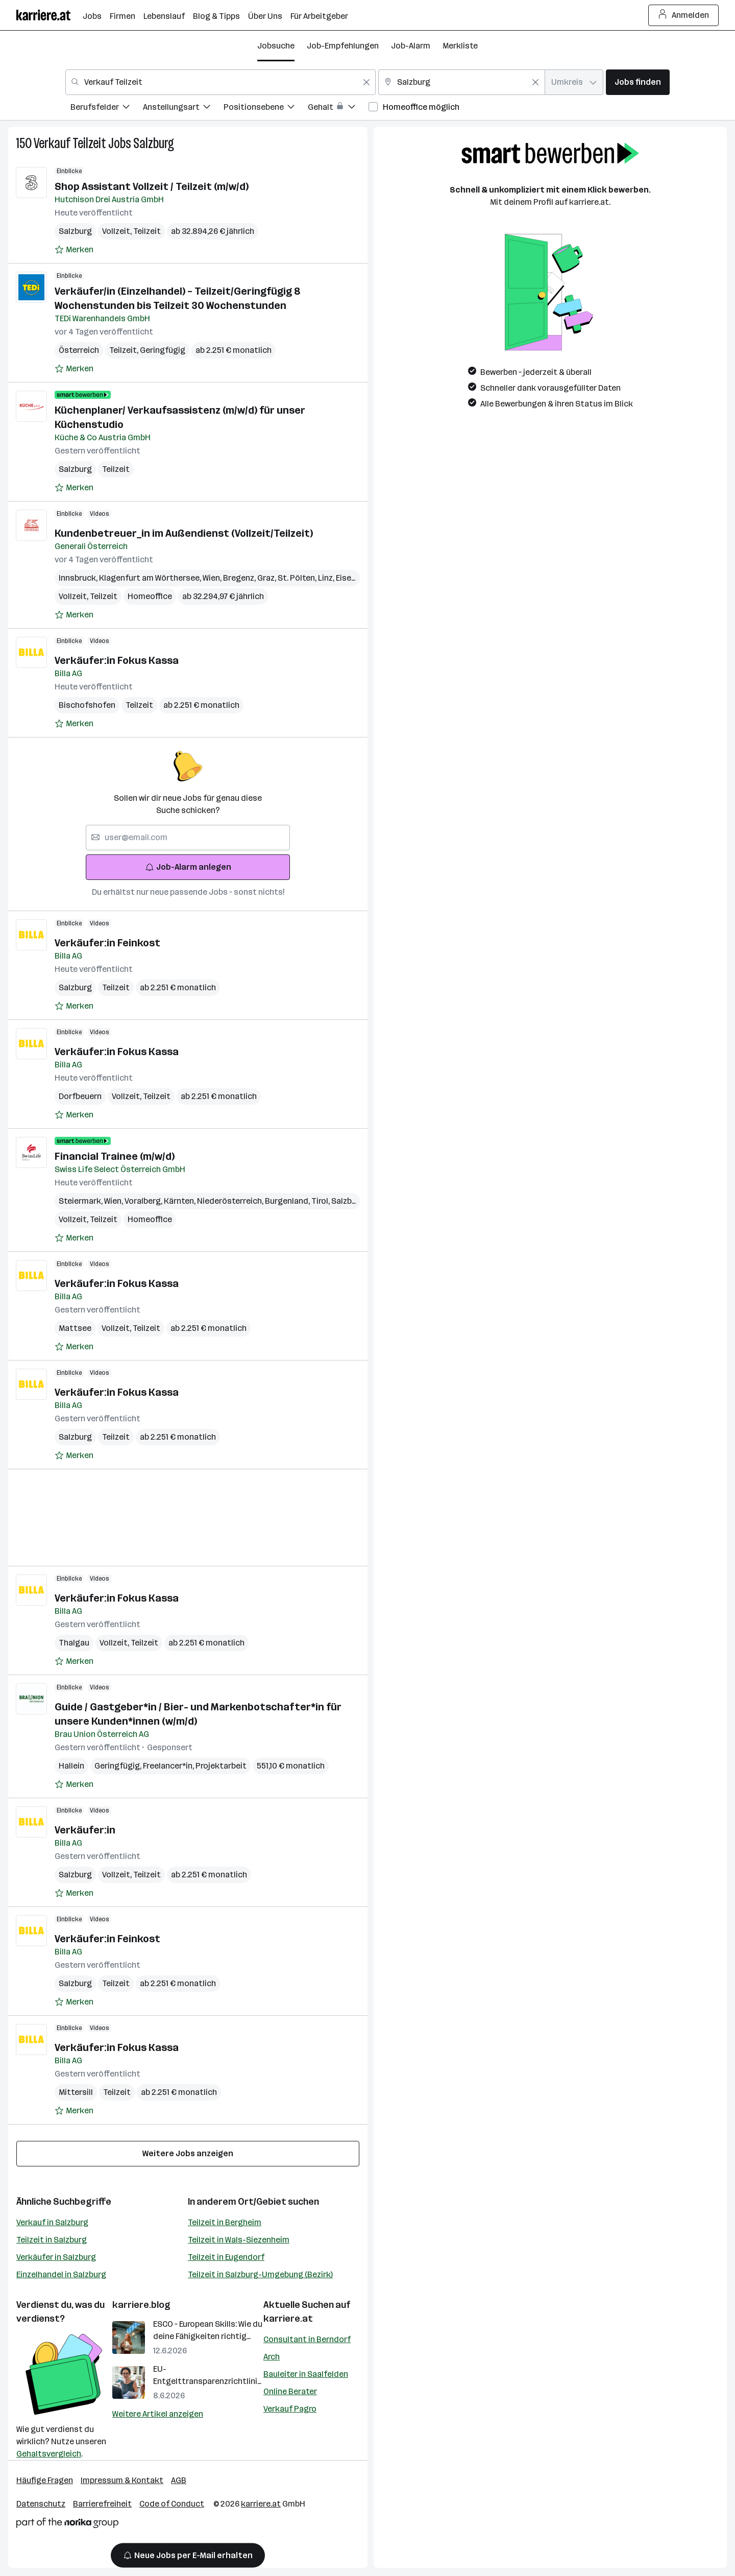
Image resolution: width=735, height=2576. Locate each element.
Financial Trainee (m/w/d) (115, 1156)
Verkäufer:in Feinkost (107, 943)
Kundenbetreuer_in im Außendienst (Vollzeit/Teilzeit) (184, 533)
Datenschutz (40, 2504)
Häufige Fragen (44, 2480)
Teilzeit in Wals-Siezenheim (238, 2240)
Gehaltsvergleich (48, 2454)
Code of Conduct (171, 2504)
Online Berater (290, 2391)
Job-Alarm (410, 46)
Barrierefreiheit (102, 2504)
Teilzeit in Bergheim (224, 2222)
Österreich (79, 350)
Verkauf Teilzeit (70, 143)
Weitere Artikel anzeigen (157, 2414)
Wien (213, 578)
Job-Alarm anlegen (188, 867)
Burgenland (288, 1201)
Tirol (321, 1201)
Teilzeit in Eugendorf (226, 2257)
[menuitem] (106, 108)
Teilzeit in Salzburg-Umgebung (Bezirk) (260, 2274)
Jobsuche (276, 46)
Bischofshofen (87, 705)
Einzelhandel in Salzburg (61, 2274)
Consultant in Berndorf (307, 2339)
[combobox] (220, 82)
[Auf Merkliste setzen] (74, 250)
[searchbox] (188, 837)
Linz (327, 578)
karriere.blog (141, 2304)
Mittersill (76, 2092)
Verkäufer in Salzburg (56, 2257)
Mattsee (75, 1328)
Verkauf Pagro (289, 2409)
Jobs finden (638, 82)
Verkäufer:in (85, 1830)
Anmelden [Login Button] (683, 15)
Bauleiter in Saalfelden (305, 2374)
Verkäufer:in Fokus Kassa (117, 660)
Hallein (71, 1766)
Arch (271, 2357)
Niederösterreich (231, 1201)
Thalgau (74, 1643)
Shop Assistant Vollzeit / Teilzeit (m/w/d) (152, 186)
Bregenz (240, 578)
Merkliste (460, 46)
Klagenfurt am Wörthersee (151, 578)
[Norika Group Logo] (67, 2525)
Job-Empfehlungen (343, 46)
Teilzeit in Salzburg (51, 2240)
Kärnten (180, 1201)
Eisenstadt (358, 578)
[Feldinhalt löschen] (366, 82)
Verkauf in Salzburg (52, 2222)
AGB (178, 2480)
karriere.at (288, 2318)
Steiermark (81, 1201)
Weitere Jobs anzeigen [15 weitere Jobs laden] (187, 2153)
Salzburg (153, 143)
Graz (267, 578)
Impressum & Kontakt (122, 2480)
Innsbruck (79, 578)
